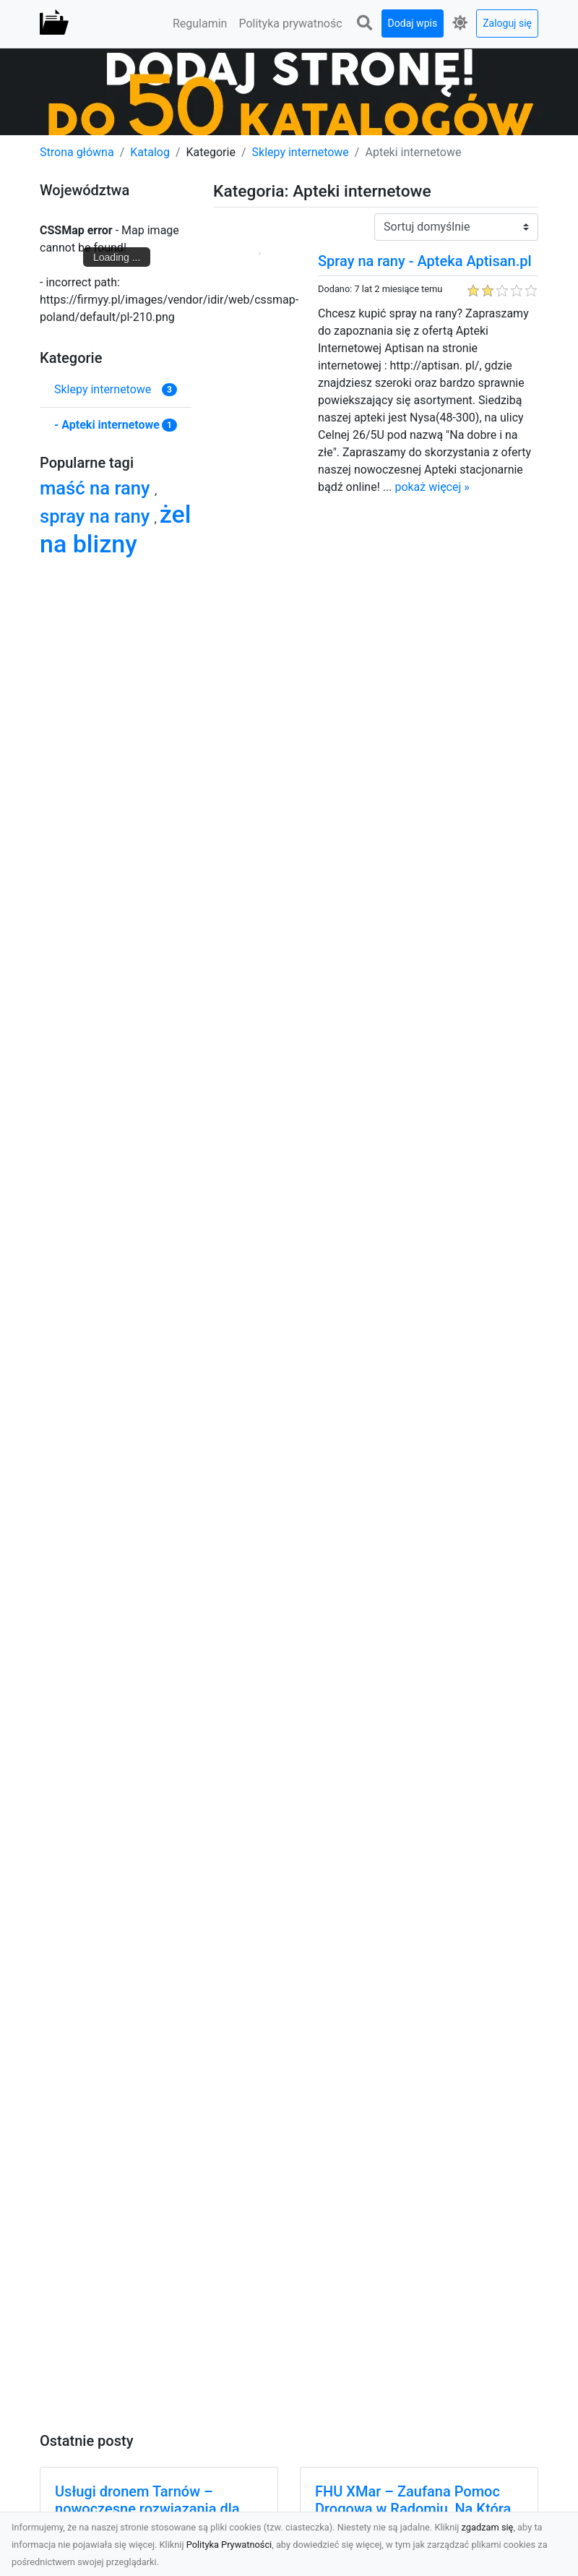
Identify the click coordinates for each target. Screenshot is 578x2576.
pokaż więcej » (431, 487)
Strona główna (77, 152)
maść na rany (97, 488)
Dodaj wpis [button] (413, 23)
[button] (365, 23)
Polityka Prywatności (229, 2544)
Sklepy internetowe (300, 152)
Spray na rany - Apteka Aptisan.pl (425, 261)
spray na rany (97, 516)
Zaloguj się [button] (507, 23)
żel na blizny (115, 529)
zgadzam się (488, 2527)
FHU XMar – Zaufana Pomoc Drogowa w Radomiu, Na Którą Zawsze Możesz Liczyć (413, 2509)
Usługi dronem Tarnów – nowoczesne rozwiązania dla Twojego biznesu (147, 2509)
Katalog (150, 152)
